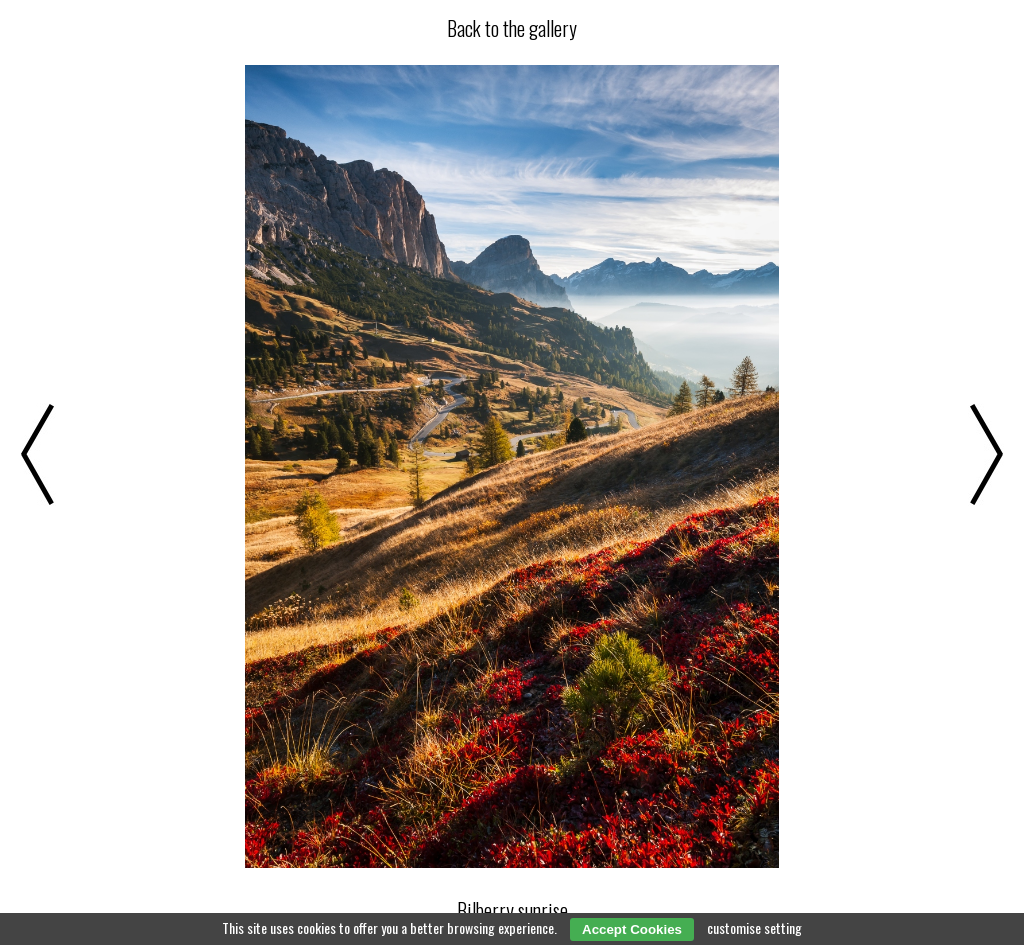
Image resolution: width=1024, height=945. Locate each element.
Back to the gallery (512, 28)
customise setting (754, 927)
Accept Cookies (632, 929)
